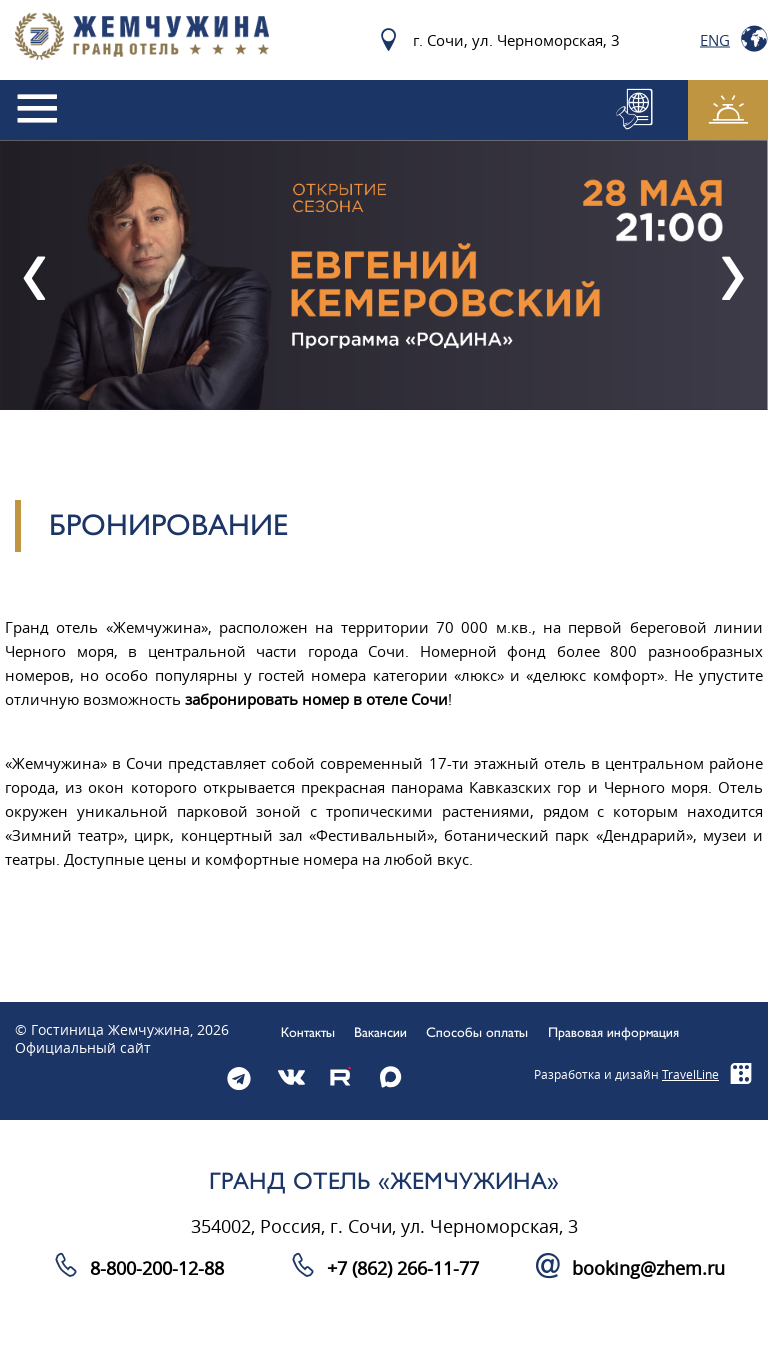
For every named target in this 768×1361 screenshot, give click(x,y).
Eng (715, 40)
